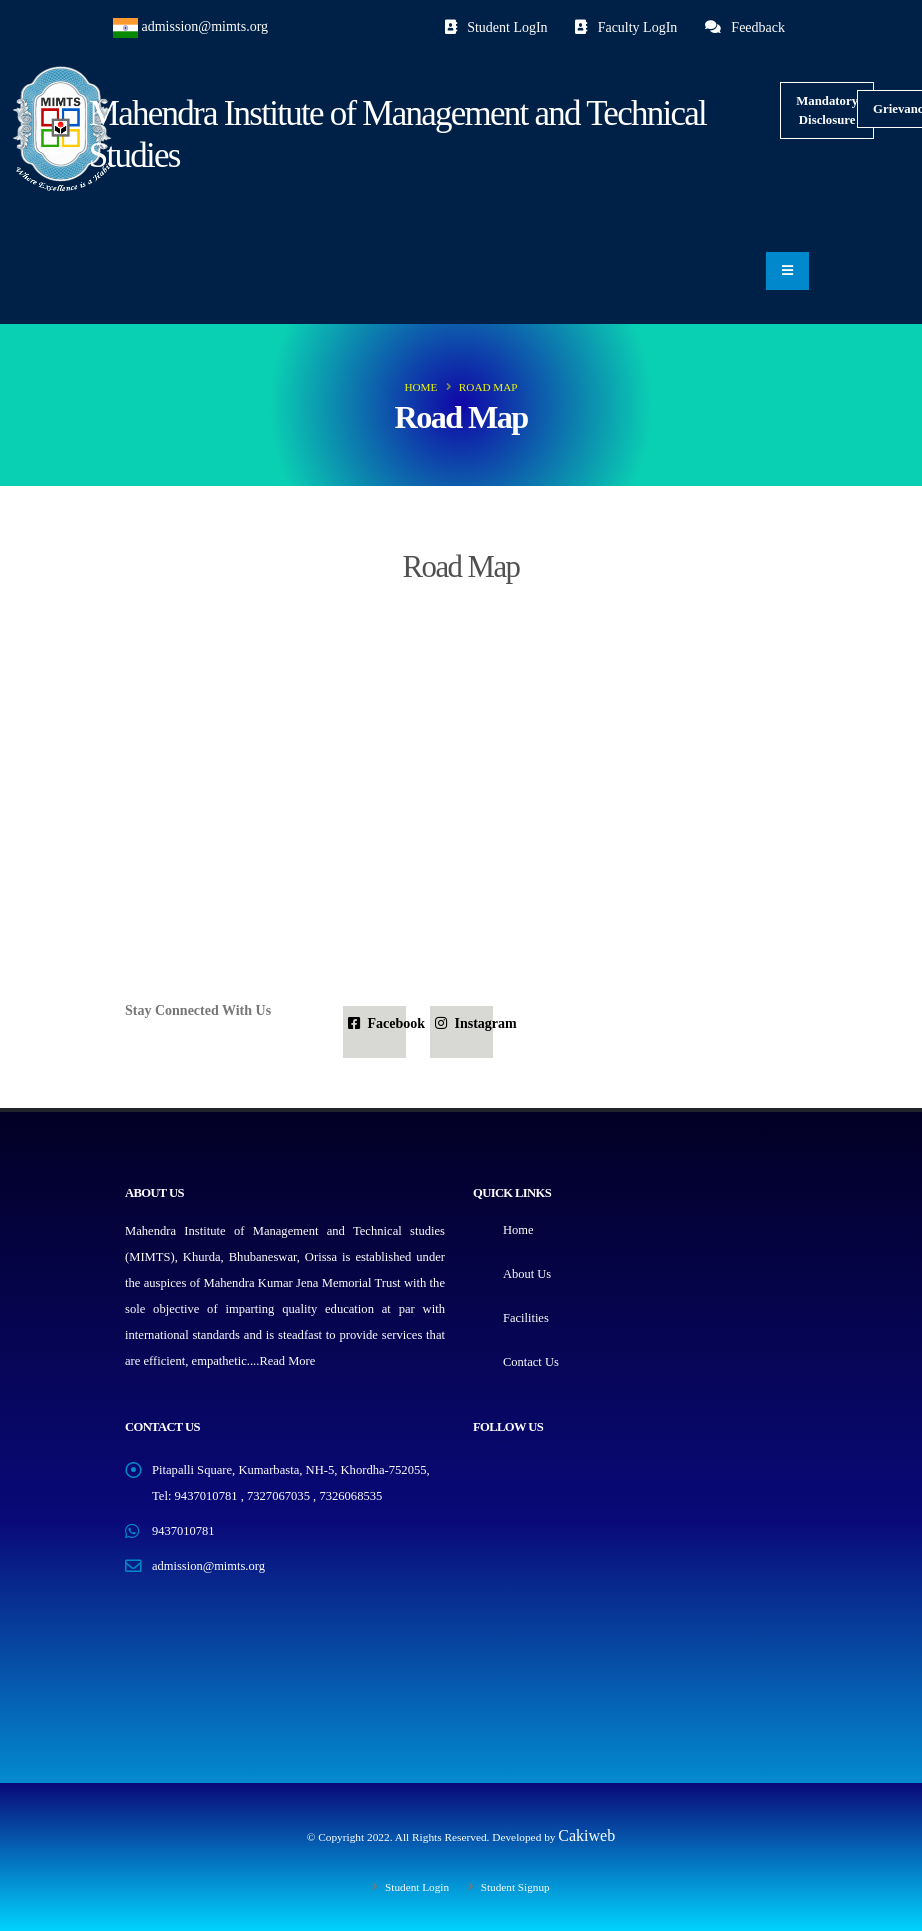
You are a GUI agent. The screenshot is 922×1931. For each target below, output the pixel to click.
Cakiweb (586, 1835)
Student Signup (514, 1887)
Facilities (526, 1318)
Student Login (415, 1887)
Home (420, 387)
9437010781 (183, 1531)
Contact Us (531, 1362)
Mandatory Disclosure (827, 110)
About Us (527, 1274)
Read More (287, 1361)
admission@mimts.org (205, 26)
